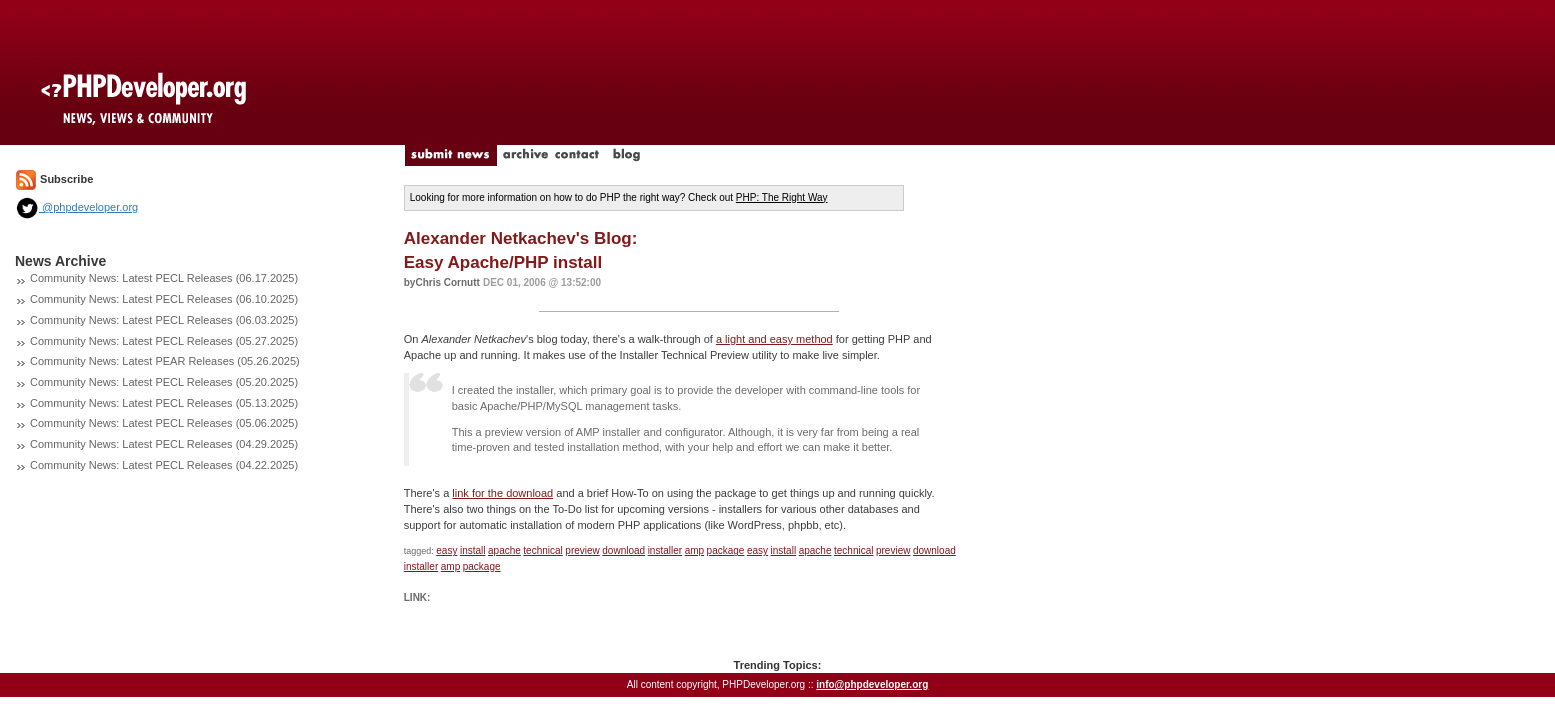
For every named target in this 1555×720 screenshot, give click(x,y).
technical (542, 550)
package (726, 550)
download (623, 550)
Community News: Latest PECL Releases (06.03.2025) (164, 320)
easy (446, 550)
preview (582, 550)
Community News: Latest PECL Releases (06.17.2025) (164, 278)
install (473, 550)
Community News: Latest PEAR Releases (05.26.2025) (165, 361)
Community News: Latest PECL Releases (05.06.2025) (164, 423)
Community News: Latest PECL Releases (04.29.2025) (164, 444)
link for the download (502, 493)
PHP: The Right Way (782, 197)
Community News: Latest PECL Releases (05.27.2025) (164, 341)
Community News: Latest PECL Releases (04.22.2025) (164, 465)
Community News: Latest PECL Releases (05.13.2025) (164, 403)
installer (665, 550)
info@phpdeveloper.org (872, 684)
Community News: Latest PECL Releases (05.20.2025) (164, 382)
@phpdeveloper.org (76, 207)
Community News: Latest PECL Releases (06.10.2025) (164, 299)
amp (694, 550)
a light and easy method (774, 339)
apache (504, 550)
